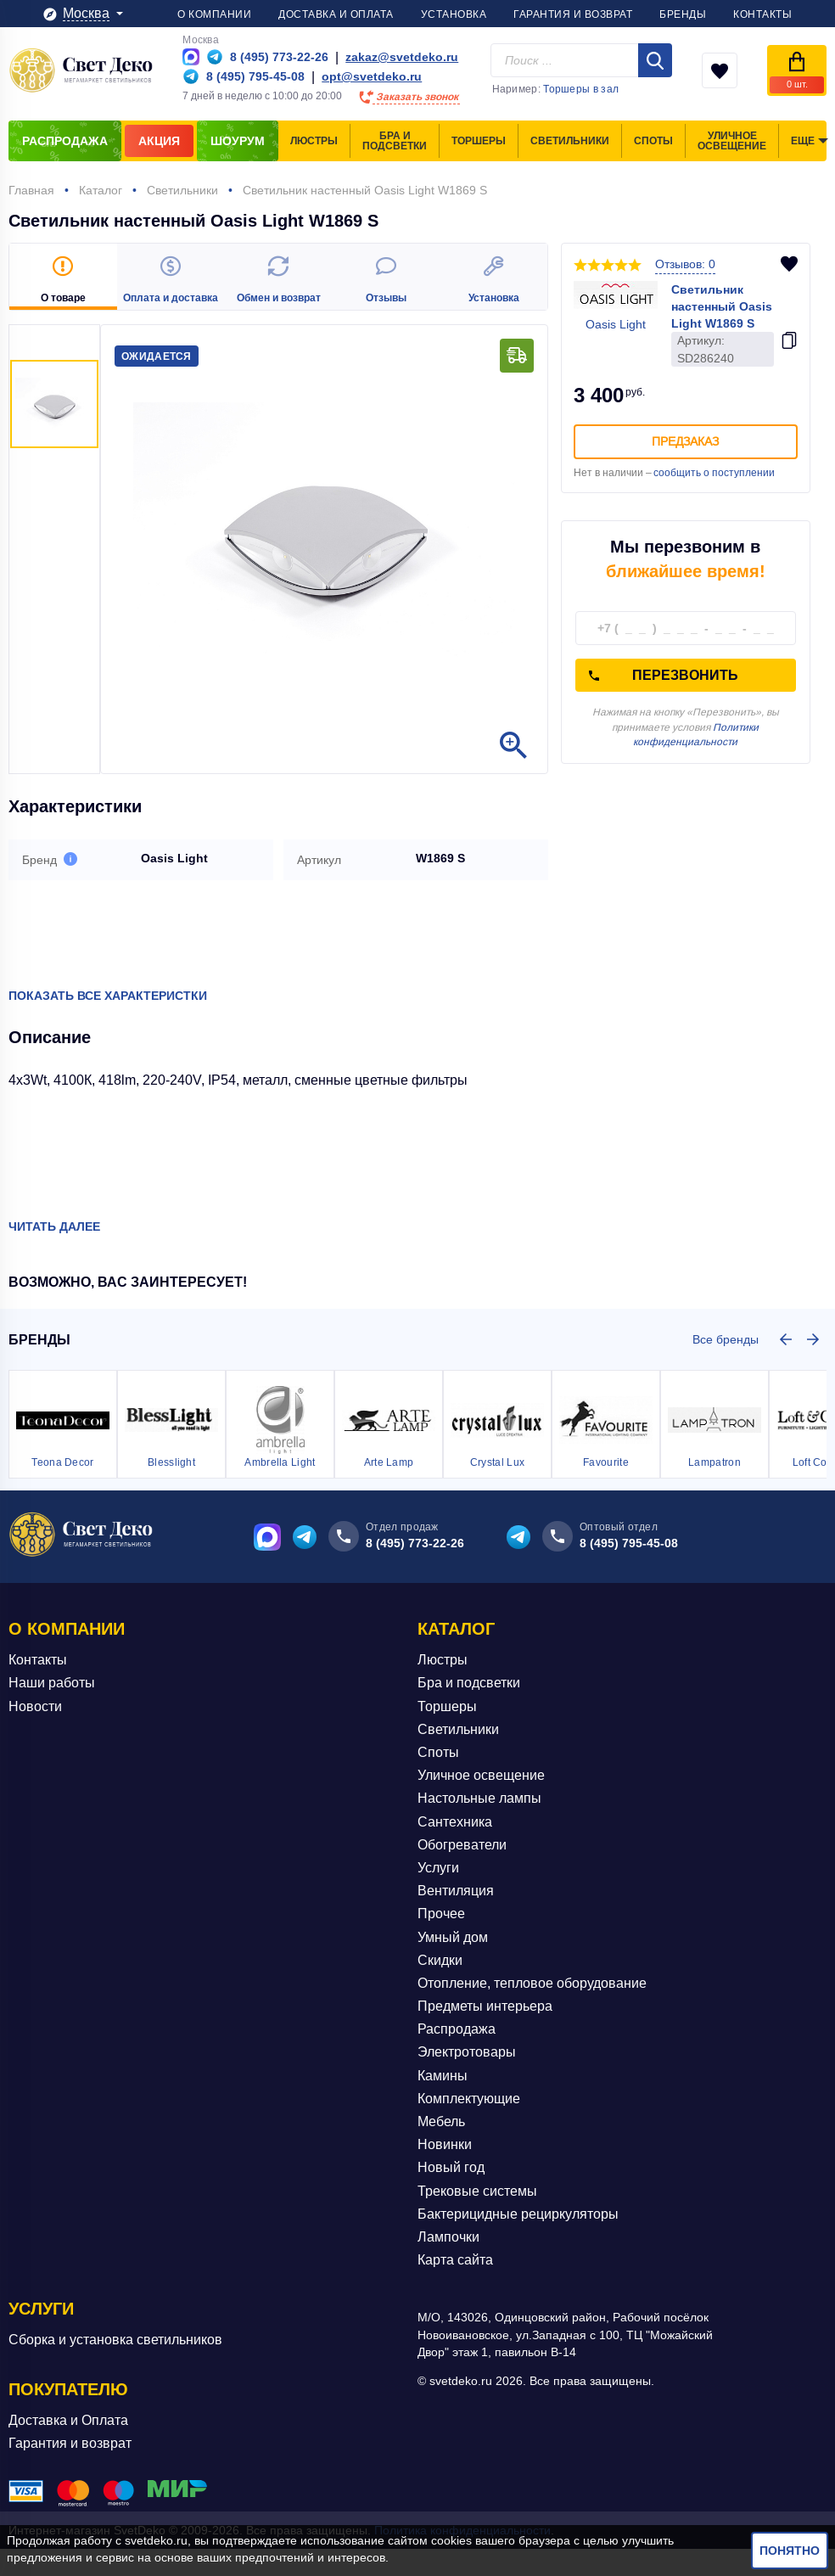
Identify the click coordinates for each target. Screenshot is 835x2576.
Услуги (438, 1867)
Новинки (445, 2144)
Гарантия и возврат (70, 2443)
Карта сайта (455, 2260)
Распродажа (457, 2029)
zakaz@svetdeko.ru (401, 57)
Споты (438, 1752)
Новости (35, 1706)
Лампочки (448, 2237)
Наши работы (51, 1682)
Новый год (451, 2167)
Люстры (443, 1660)
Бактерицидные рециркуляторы (518, 2214)
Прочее (441, 1913)
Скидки (440, 1960)
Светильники (458, 1729)
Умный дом (453, 1936)
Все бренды (725, 1339)
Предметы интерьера (485, 2006)
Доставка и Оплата (68, 2419)
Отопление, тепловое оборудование (532, 1983)
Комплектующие (469, 2098)
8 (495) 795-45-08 (629, 1543)
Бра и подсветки (469, 1682)
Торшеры (447, 1706)
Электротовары (467, 2052)
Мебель (441, 2121)
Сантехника (455, 1822)
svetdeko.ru (156, 2540)
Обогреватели (462, 1845)
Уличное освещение (481, 1775)
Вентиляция (456, 1890)
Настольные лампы (479, 1798)
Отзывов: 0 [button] (685, 264)
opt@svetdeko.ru (372, 76)
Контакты (37, 1660)
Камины (443, 2075)
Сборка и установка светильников (115, 2339)
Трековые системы (477, 2191)
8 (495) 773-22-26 (415, 1543)
